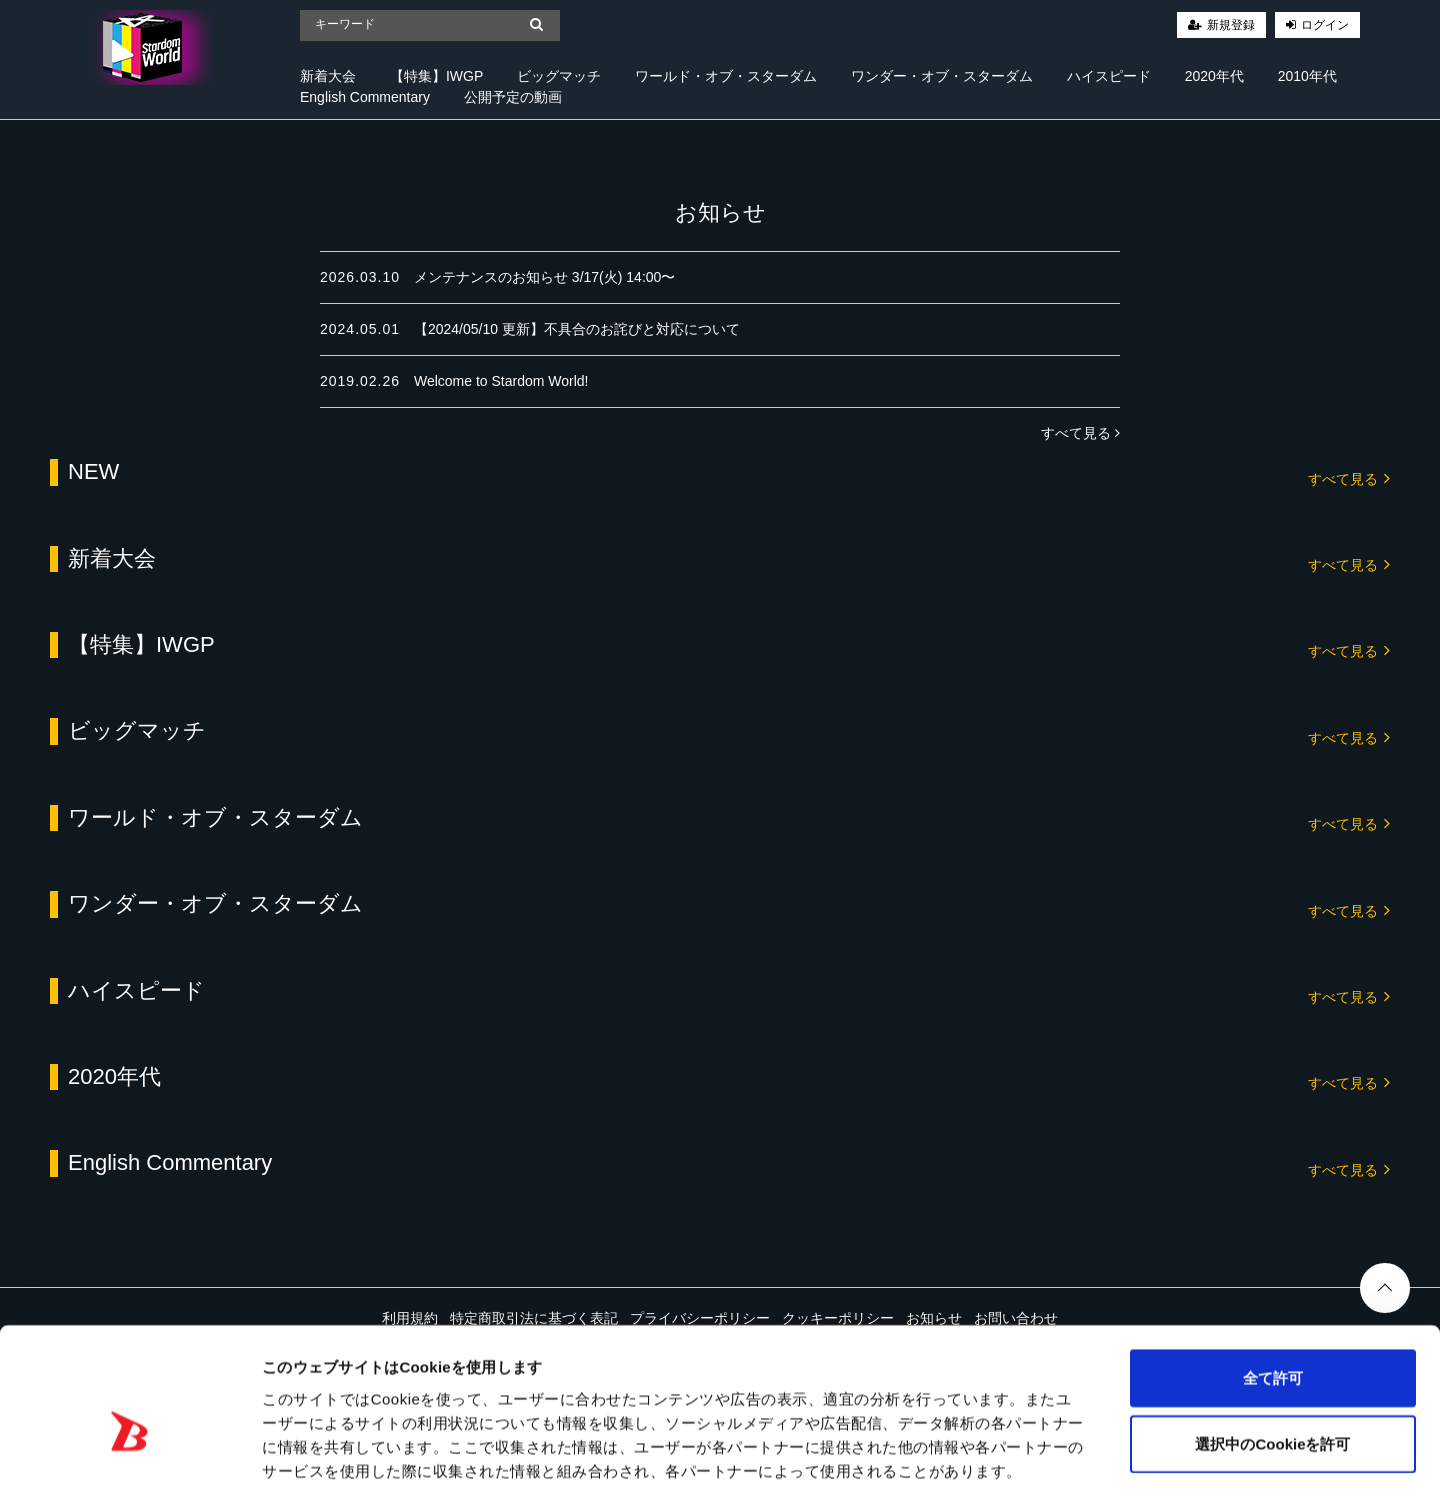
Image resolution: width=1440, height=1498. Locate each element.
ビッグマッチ (559, 76)
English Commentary (365, 97)
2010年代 (1307, 76)
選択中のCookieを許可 (1272, 1351)
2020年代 (1214, 76)
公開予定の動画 (513, 97)
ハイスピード (1109, 76)
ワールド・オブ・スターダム (726, 76)
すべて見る (1080, 433)
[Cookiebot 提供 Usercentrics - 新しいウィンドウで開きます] (129, 1459)
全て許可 (1273, 1285)
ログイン (1325, 25)
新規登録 (1231, 25)
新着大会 (328, 76)
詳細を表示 (965, 1458)
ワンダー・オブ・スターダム (942, 76)
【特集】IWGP (436, 76)
